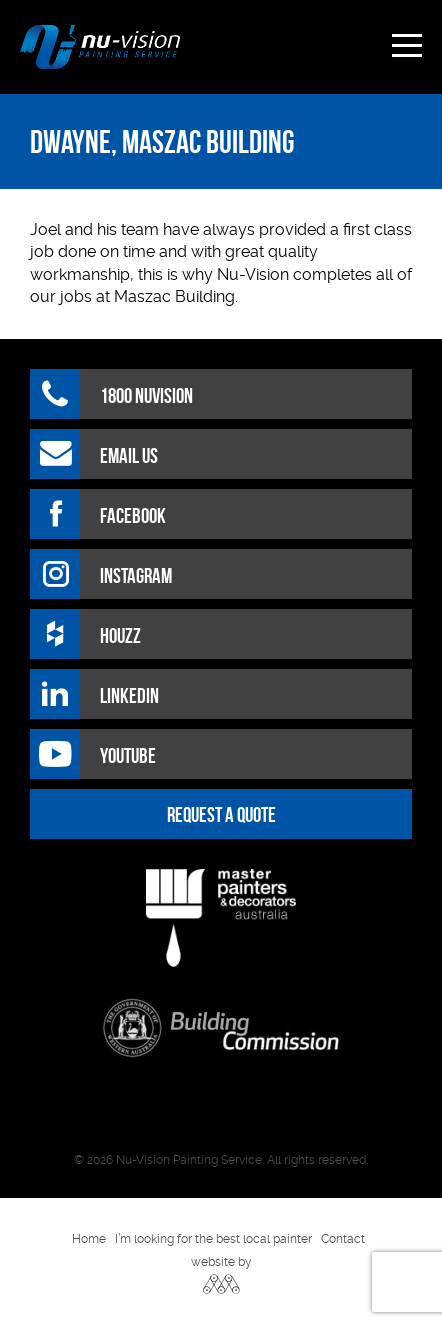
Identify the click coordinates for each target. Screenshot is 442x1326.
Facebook (133, 515)
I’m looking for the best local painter (213, 1239)
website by (221, 1262)
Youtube (128, 755)
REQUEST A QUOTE (221, 814)
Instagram (136, 575)
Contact (343, 1239)
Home (89, 1239)
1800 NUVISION (146, 395)
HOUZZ (120, 635)
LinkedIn (129, 695)
